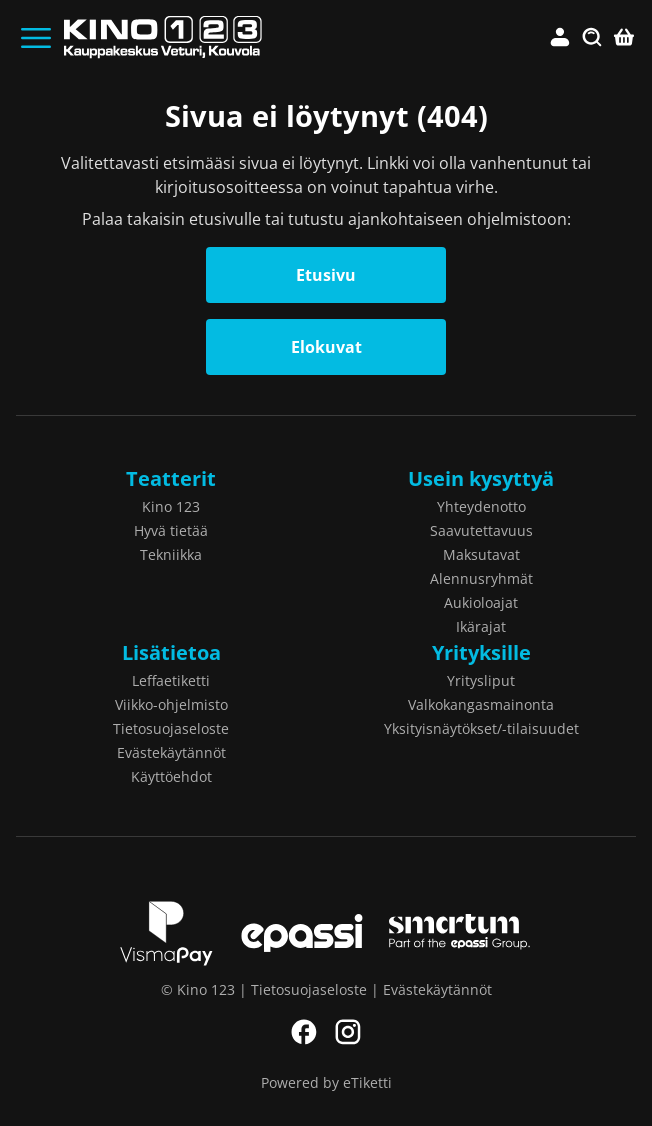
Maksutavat (481, 554)
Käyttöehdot (171, 776)
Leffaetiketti (171, 680)
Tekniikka (171, 554)
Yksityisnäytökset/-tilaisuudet (481, 728)
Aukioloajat (481, 602)
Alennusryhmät (481, 578)
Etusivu (326, 275)
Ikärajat (481, 626)
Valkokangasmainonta (481, 704)
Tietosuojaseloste (171, 728)
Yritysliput (481, 680)
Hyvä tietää (171, 530)
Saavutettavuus (481, 530)
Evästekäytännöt (171, 752)
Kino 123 (171, 506)
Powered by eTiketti (326, 1082)
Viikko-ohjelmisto (171, 704)
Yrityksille (481, 652)
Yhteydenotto (481, 506)
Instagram (348, 1032)
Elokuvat (326, 347)
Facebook (304, 1032)
